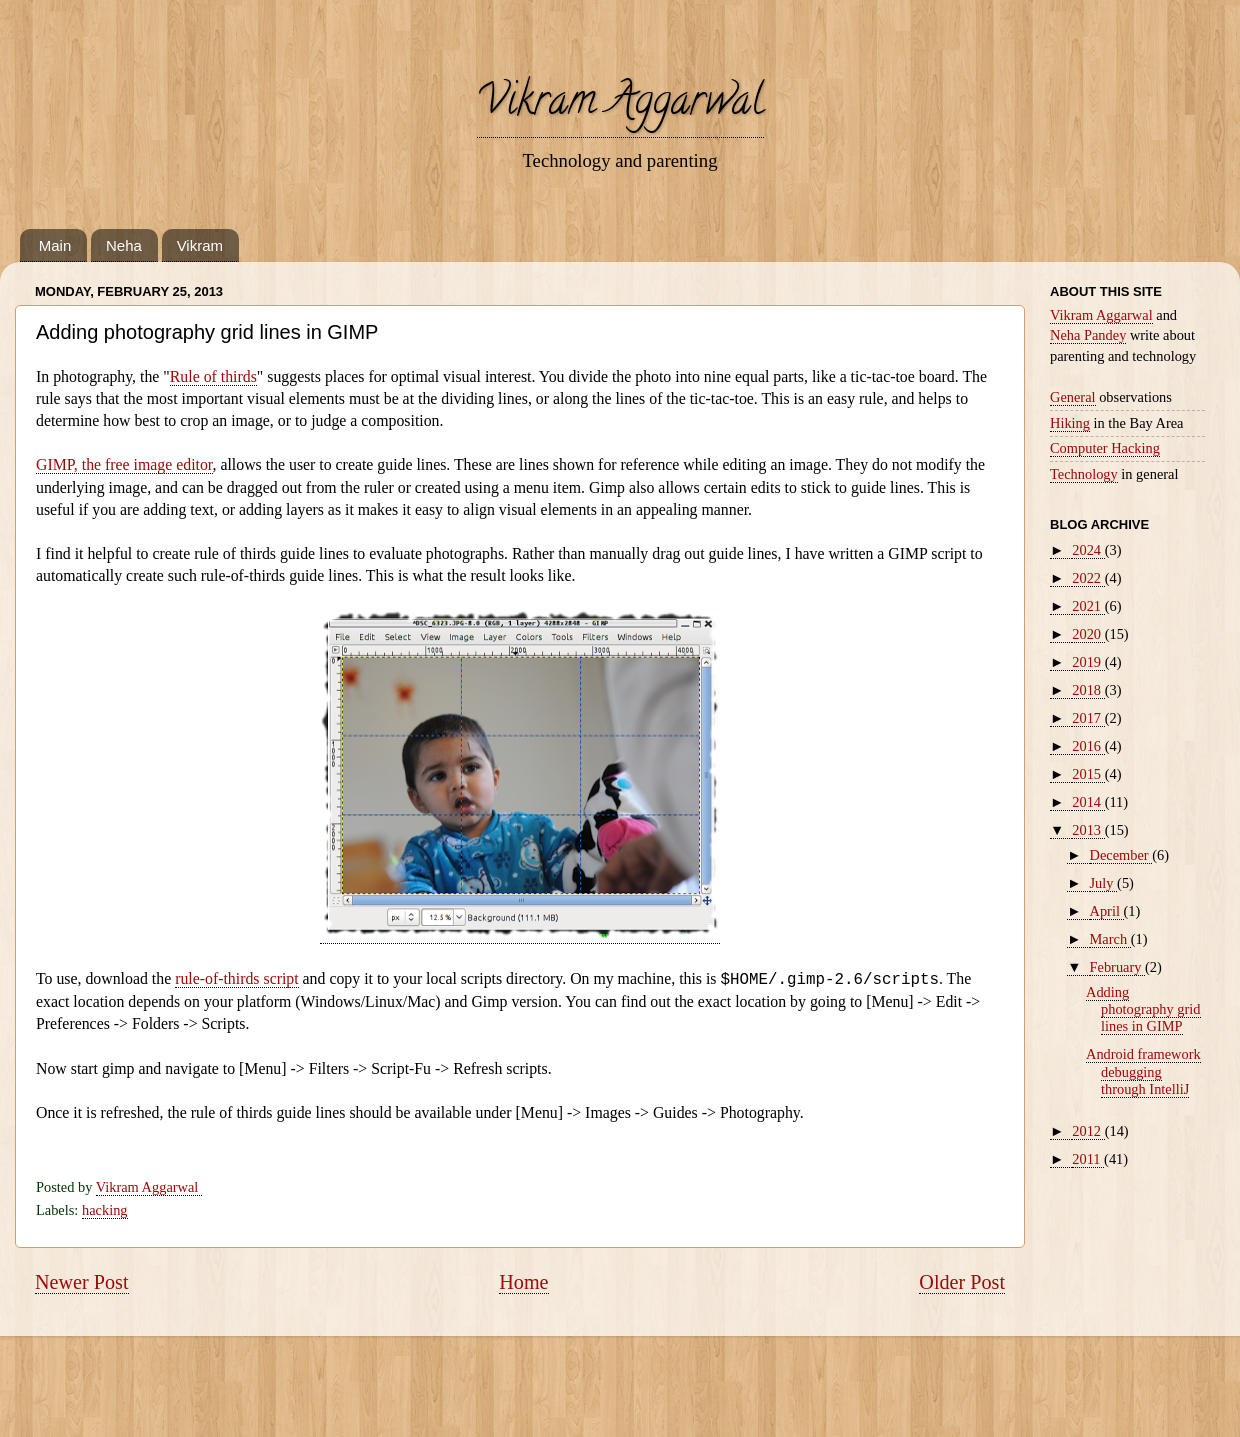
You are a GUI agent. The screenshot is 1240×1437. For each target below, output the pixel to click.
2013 (1088, 830)
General (1073, 397)
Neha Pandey (1088, 335)
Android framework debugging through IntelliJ (1143, 1071)
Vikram (200, 245)
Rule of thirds (213, 376)
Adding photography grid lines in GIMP (1143, 1009)
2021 (1088, 606)
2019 (1088, 662)
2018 (1088, 690)
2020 (1088, 634)
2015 (1088, 774)
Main (55, 245)
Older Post (962, 1282)
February (1118, 967)
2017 (1088, 718)
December (1121, 855)
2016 (1088, 746)
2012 (1088, 1131)
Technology (1084, 474)
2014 (1088, 802)
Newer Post (82, 1282)
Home (523, 1282)
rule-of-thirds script (237, 978)
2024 (1088, 550)
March (1110, 939)
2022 (1088, 578)
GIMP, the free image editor (124, 464)
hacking (105, 1210)
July (1104, 883)
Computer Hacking (1105, 448)
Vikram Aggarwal (620, 104)
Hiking (1070, 423)
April (1107, 911)
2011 (1088, 1159)
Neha (124, 245)
